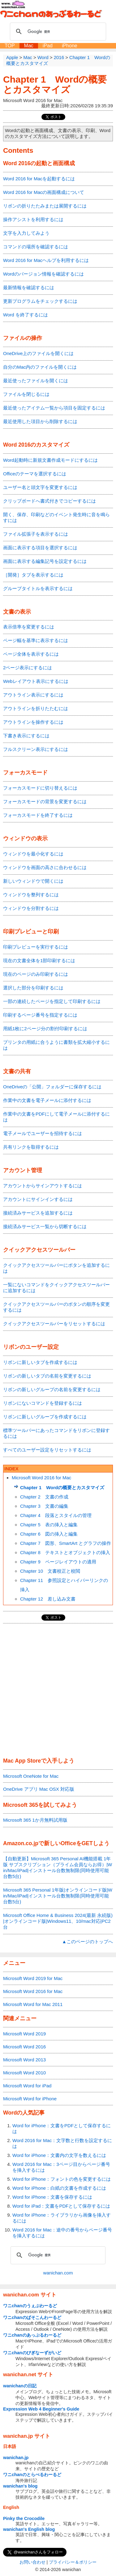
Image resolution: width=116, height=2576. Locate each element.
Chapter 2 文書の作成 (44, 1496)
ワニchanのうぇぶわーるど (30, 2305)
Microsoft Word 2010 (24, 2072)
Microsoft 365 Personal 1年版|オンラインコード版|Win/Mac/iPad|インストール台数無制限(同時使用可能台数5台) (57, 1895)
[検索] (57, 31)
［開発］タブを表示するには (33, 574)
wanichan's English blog (29, 2529)
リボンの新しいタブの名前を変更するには (47, 1375)
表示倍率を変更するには (28, 626)
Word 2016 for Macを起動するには (39, 178)
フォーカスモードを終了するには (38, 815)
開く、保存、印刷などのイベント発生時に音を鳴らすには (56, 517)
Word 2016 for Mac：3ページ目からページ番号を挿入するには (61, 2167)
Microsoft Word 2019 (24, 2033)
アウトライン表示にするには (33, 694)
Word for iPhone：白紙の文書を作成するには (59, 2188)
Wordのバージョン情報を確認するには (43, 273)
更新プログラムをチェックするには (40, 301)
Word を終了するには (25, 314)
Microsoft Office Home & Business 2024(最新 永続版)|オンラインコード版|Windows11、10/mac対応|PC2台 (58, 1921)
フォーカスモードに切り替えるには (40, 788)
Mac (28, 45)
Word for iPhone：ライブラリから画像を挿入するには (61, 2217)
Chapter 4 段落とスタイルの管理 (56, 1515)
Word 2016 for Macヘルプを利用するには (46, 260)
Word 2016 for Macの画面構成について (43, 192)
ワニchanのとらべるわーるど (32, 2474)
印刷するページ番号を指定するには (40, 1015)
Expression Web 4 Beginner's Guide (41, 2409)
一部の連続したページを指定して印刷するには (52, 1001)
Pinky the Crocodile (24, 2518)
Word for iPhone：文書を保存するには (52, 2197)
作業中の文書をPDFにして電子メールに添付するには (56, 1116)
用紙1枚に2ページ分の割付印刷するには (45, 1028)
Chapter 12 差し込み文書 (47, 1598)
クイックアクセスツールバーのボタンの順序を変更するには (56, 1307)
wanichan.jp (15, 2457)
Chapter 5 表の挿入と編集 (49, 1524)
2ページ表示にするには (27, 667)
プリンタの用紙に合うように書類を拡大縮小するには (56, 1045)
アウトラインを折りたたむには (35, 708)
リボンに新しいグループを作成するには (45, 1416)
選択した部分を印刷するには (33, 987)
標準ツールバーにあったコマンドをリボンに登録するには (56, 1433)
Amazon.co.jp (20, 1843)
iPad (48, 45)
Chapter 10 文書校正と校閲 (50, 1571)
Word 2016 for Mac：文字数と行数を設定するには (62, 2143)
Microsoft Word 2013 (24, 2059)
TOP (10, 45)
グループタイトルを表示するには (38, 588)
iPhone (69, 45)
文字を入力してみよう (26, 233)
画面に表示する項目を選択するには (40, 547)
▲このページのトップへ (87, 1941)
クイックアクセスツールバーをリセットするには (54, 1323)
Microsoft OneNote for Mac (30, 1776)
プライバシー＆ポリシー (73, 2562)
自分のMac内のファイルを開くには (40, 367)
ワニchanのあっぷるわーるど (32, 2335)
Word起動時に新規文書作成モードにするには (50, 460)
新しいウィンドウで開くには (33, 881)
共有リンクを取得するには (31, 1147)
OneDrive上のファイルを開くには (38, 353)
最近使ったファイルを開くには (35, 380)
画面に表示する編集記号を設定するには (45, 561)
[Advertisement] (58, 1691)
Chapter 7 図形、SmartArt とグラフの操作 (65, 1543)
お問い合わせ (32, 2562)
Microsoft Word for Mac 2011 (32, 2004)
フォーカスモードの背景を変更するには (45, 801)
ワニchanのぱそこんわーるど (32, 2317)
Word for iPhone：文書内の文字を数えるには (59, 2155)
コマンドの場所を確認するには (35, 246)
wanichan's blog (20, 2486)
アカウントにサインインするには (38, 1199)
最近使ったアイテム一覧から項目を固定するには (54, 407)
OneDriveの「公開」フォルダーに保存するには (52, 1086)
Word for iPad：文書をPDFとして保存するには (61, 2206)
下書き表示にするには (26, 735)
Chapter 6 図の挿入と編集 (49, 1534)
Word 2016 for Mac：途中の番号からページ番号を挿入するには (62, 2232)
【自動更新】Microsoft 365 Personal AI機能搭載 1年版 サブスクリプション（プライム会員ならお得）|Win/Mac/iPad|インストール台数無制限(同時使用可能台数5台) (57, 1867)
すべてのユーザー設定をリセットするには (47, 1449)
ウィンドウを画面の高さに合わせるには (45, 867)
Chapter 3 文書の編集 (44, 1506)
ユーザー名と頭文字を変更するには (40, 487)
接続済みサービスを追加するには (38, 1212)
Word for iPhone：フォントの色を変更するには (61, 2179)
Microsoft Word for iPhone (30, 2098)
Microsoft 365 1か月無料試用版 (35, 1820)
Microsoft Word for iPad (27, 2085)
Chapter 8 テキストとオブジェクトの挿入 (65, 1552)
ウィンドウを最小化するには (33, 853)
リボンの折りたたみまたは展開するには (45, 205)
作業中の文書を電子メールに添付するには (47, 1100)
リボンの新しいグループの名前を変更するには (52, 1389)
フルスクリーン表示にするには (35, 749)
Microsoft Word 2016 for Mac (41, 1477)
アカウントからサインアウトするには (42, 1185)
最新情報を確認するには (28, 287)
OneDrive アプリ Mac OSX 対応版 (38, 1789)
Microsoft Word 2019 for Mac (32, 1978)
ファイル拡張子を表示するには (35, 534)
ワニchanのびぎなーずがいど (32, 2352)
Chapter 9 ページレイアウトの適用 (58, 1561)
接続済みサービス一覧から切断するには (45, 1226)
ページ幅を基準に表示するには (35, 640)
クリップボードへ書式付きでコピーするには (49, 501)
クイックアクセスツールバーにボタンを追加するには (56, 1268)
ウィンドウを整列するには (31, 894)
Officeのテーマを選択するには (34, 473)
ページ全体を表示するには (31, 654)
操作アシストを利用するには (33, 219)
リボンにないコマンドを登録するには (42, 1403)
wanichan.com (58, 2272)
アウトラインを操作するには (33, 722)
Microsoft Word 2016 (24, 2046)
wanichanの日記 (20, 2385)
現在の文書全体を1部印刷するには (39, 960)
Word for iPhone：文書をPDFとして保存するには (61, 2128)
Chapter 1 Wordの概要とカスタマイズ (55, 84)
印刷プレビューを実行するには (35, 946)
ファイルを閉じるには (26, 394)
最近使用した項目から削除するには (40, 421)
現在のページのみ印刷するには (35, 974)
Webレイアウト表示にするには (35, 681)
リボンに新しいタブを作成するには (40, 1362)
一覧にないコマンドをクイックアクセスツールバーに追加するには (56, 1287)
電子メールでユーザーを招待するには (42, 1133)
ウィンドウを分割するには (31, 908)
